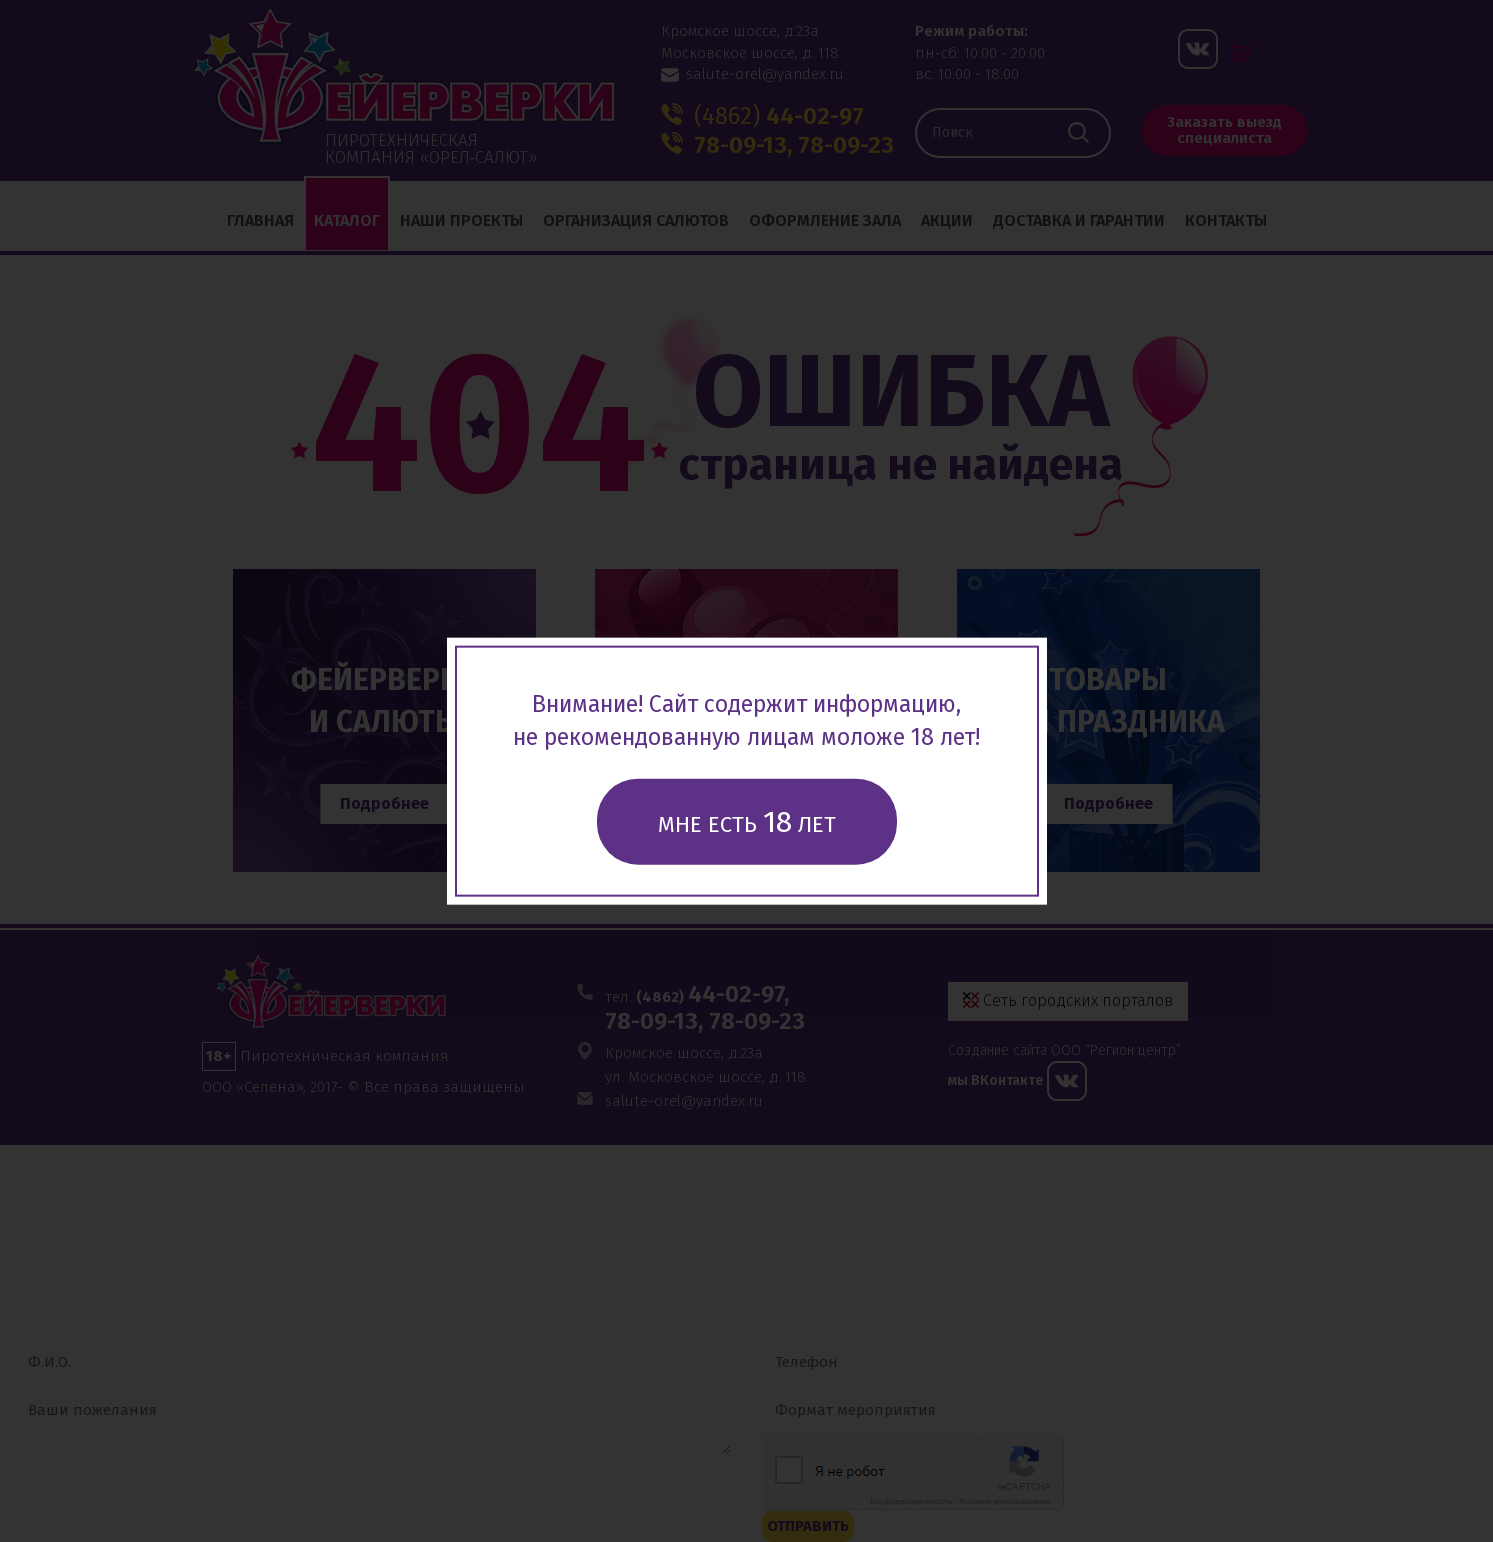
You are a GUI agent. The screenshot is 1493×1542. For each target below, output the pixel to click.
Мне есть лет (747, 821)
